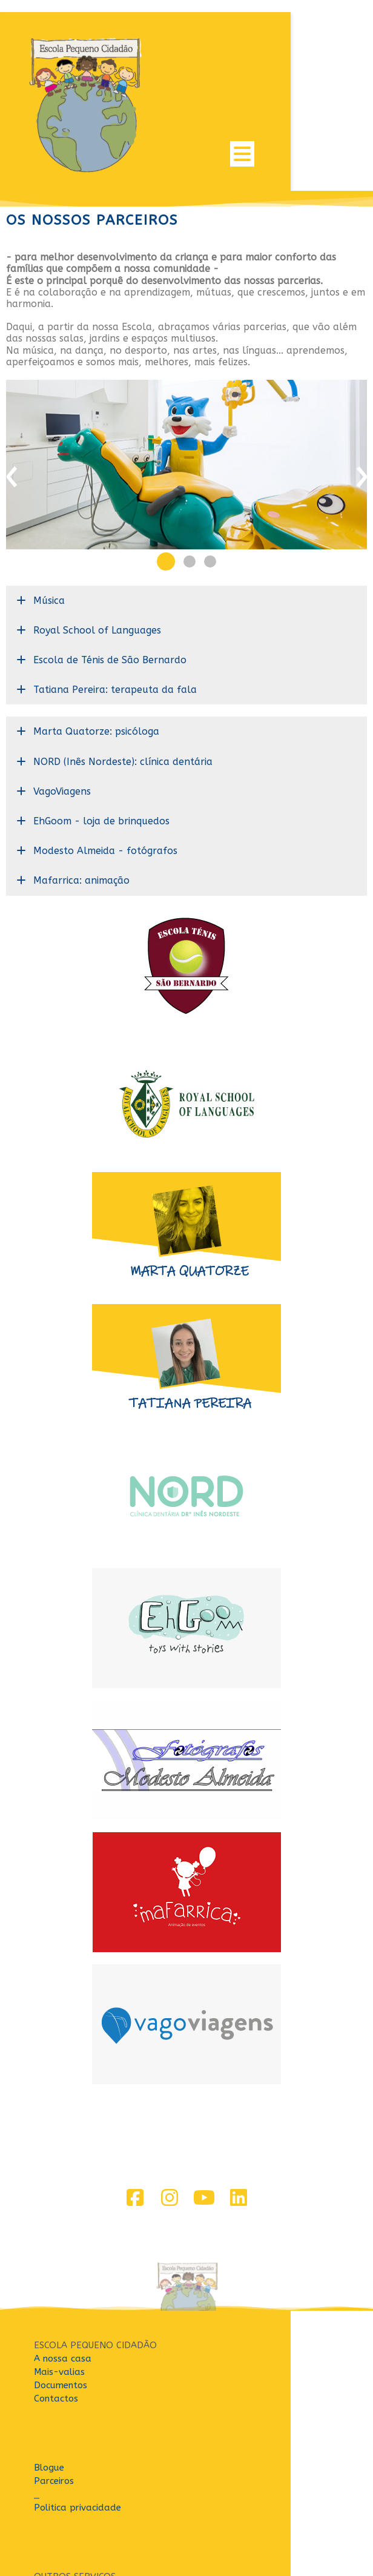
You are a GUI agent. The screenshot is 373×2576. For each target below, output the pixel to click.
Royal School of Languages (97, 560)
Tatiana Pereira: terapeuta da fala (115, 620)
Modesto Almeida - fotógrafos (105, 781)
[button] (166, 492)
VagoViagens (62, 721)
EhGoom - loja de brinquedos (101, 751)
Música (49, 531)
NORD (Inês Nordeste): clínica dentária (123, 692)
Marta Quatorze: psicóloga (96, 662)
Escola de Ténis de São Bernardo (110, 590)
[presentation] (12, 410)
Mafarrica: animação (81, 811)
